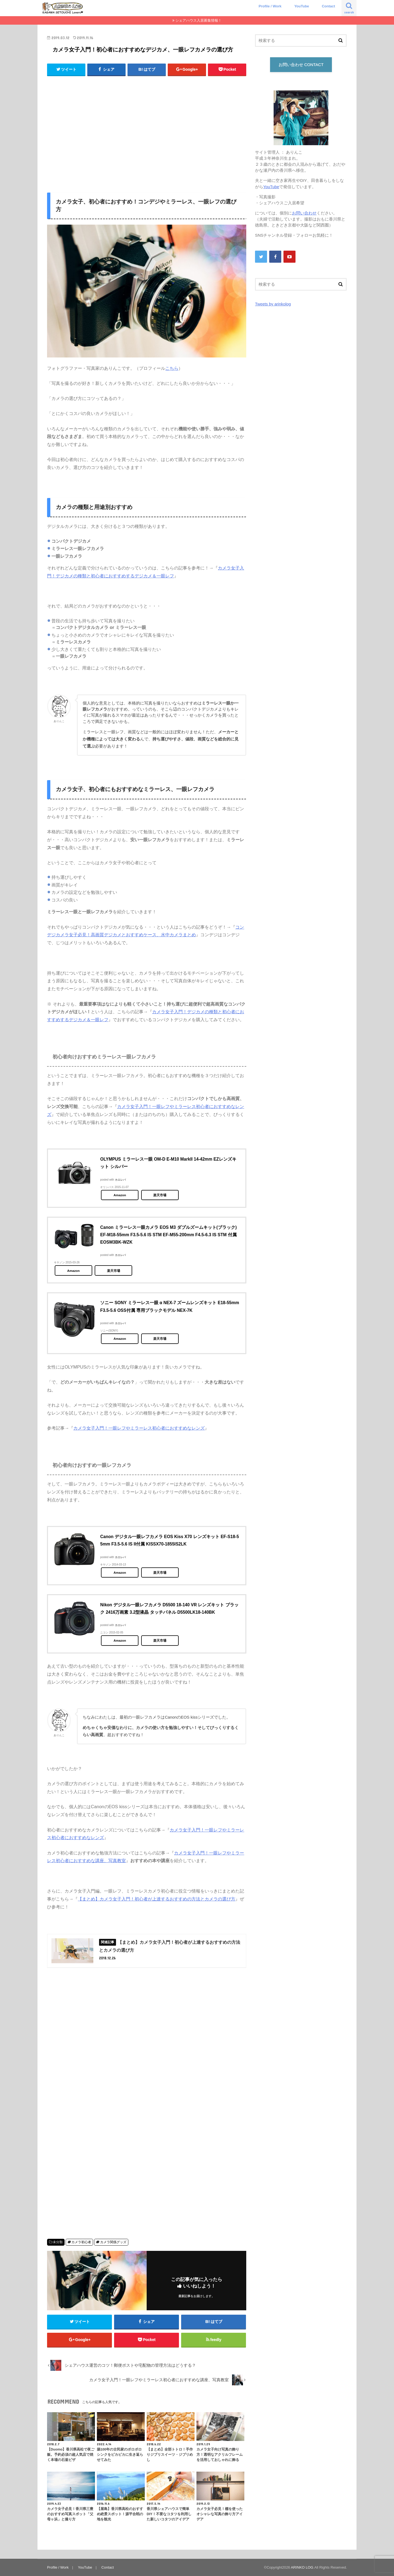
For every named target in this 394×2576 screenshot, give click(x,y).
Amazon (120, 1195)
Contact (328, 6)
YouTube (301, 6)
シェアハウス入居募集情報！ (198, 20)
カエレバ (120, 1179)
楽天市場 (159, 1195)
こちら (171, 368)
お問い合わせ (304, 213)
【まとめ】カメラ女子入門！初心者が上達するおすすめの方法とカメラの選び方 (156, 1898)
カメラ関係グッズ (113, 2242)
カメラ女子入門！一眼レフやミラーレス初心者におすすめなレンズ (139, 1428)
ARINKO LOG (302, 2567)
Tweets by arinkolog (273, 304)
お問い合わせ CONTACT (301, 64)
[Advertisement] (146, 135)
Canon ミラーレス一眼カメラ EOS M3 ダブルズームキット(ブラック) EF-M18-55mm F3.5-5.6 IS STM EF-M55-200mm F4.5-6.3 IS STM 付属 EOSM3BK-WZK (168, 1235)
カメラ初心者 (81, 2242)
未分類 (58, 2242)
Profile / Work (270, 6)
